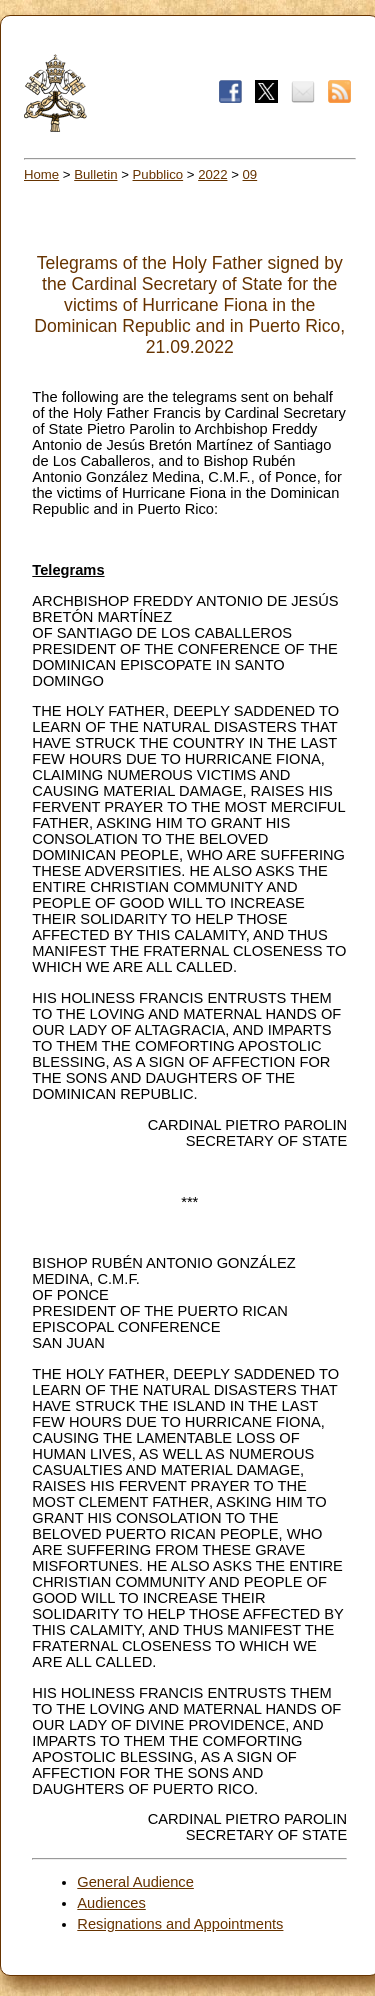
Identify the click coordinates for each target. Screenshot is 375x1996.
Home (41, 174)
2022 (212, 174)
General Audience (135, 1882)
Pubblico (158, 174)
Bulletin (95, 174)
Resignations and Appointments (180, 1924)
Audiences (111, 1903)
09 (250, 174)
